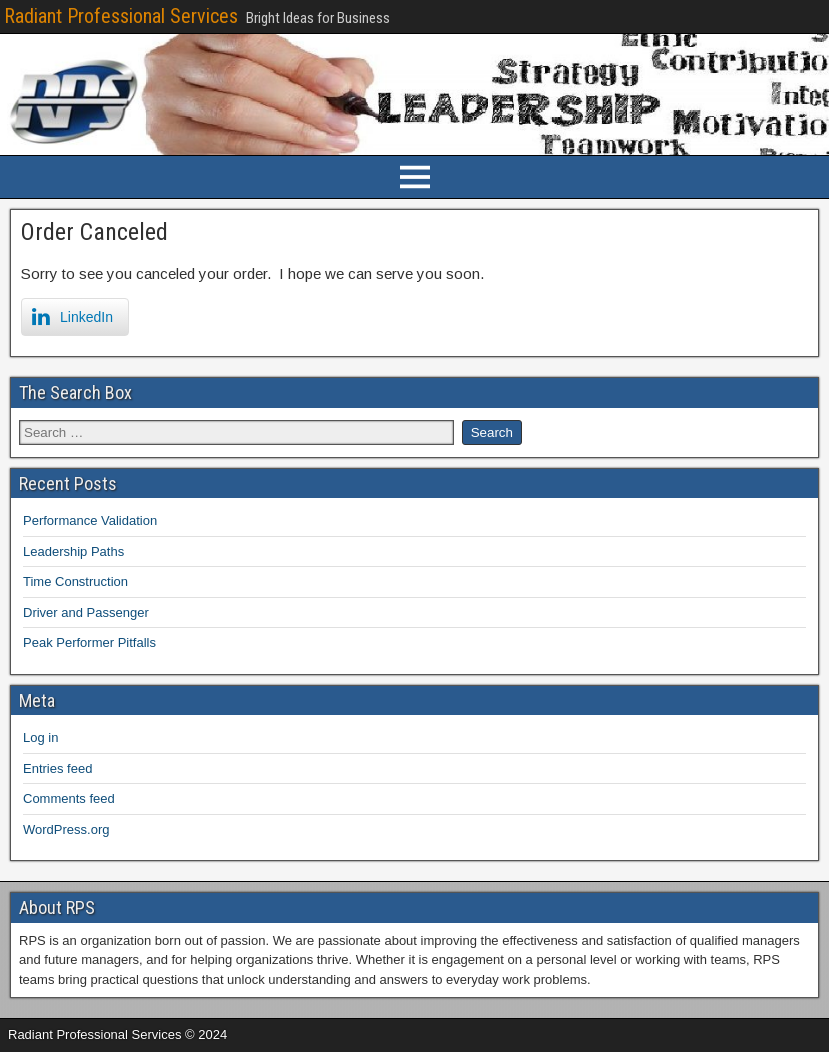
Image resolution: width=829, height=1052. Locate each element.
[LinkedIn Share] (75, 317)
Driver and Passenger (86, 612)
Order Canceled (94, 232)
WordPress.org (66, 829)
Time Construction (75, 581)
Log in (40, 737)
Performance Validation (90, 520)
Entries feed (57, 768)
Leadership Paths (73, 551)
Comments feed (69, 798)
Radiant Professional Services (121, 16)
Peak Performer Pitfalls (89, 642)
